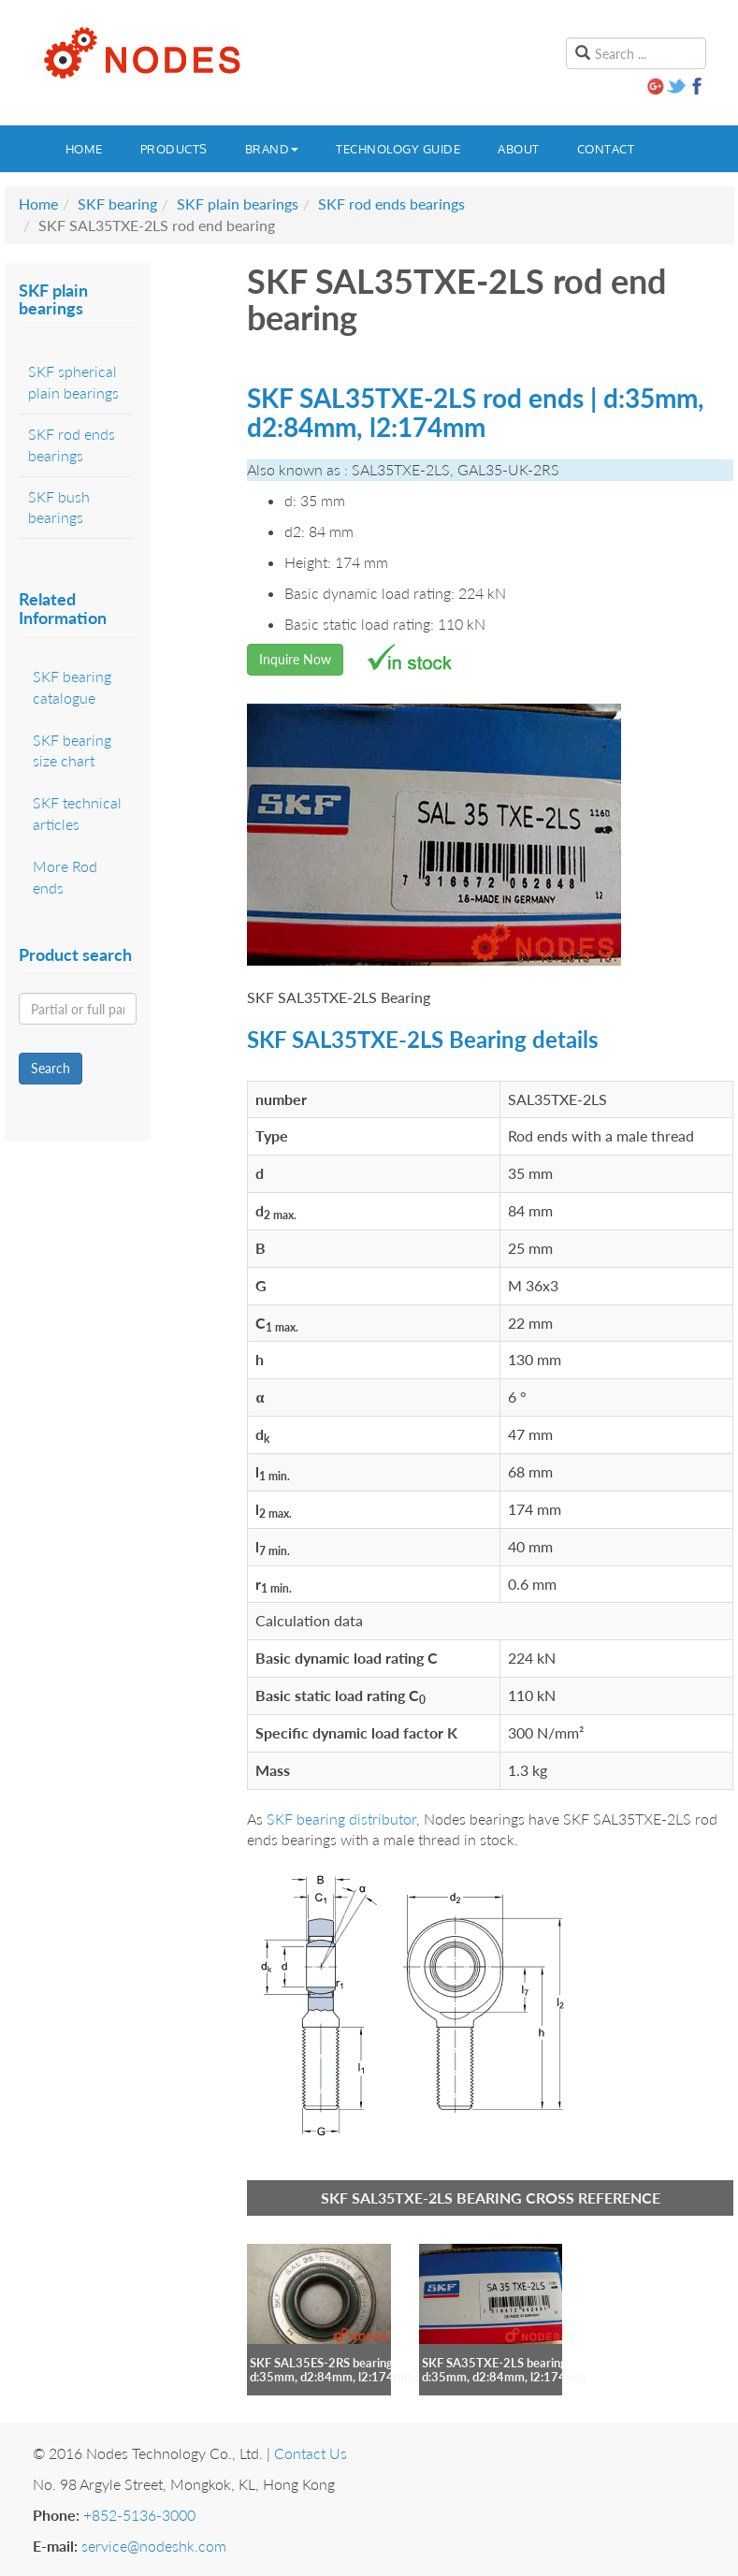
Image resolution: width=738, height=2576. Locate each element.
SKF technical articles (77, 813)
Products (174, 148)
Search (50, 1068)
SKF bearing (117, 203)
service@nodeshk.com (153, 2545)
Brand (272, 148)
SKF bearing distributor (341, 1818)
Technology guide (398, 148)
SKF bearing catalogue (72, 686)
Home (84, 148)
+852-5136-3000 (139, 2515)
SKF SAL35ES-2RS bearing (321, 2362)
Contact (606, 148)
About (519, 148)
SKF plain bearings (237, 203)
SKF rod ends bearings (391, 203)
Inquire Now (295, 659)
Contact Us (310, 2453)
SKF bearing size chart (72, 750)
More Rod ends (65, 876)
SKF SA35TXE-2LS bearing (494, 2362)
